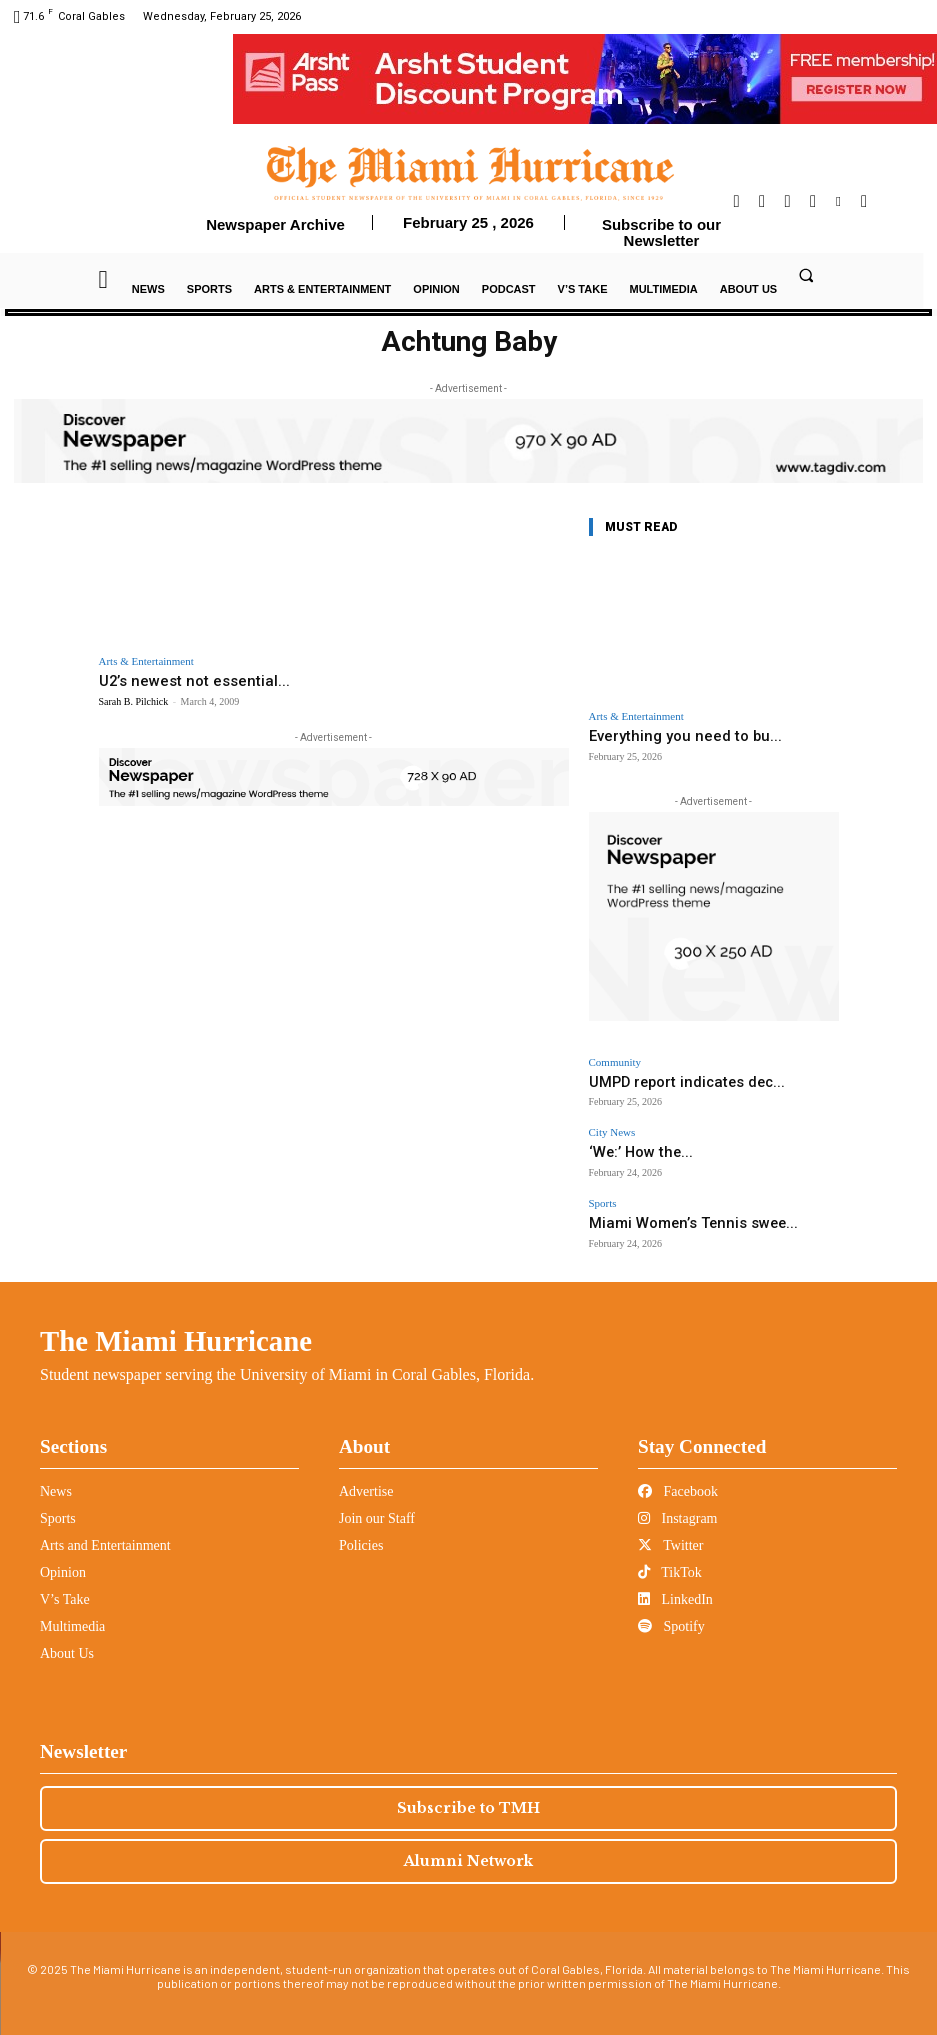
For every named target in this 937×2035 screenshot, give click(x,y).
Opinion (63, 1556)
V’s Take (65, 1583)
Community (615, 1059)
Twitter (670, 1529)
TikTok (670, 1556)
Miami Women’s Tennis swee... (667, 1210)
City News (612, 1125)
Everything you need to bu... (671, 735)
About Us (67, 1637)
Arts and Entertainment (105, 1529)
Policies (361, 1529)
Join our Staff (377, 1502)
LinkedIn (675, 1583)
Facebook (678, 1475)
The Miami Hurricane (176, 1325)
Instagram (677, 1502)
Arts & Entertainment (146, 661)
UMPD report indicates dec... (663, 1077)
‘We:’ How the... (628, 1143)
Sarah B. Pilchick (134, 699)
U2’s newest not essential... (180, 680)
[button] (806, 275)
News (56, 1475)
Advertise (366, 1475)
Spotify (671, 1610)
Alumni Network (468, 1845)
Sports (603, 1192)
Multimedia (72, 1610)
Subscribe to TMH (468, 1792)
